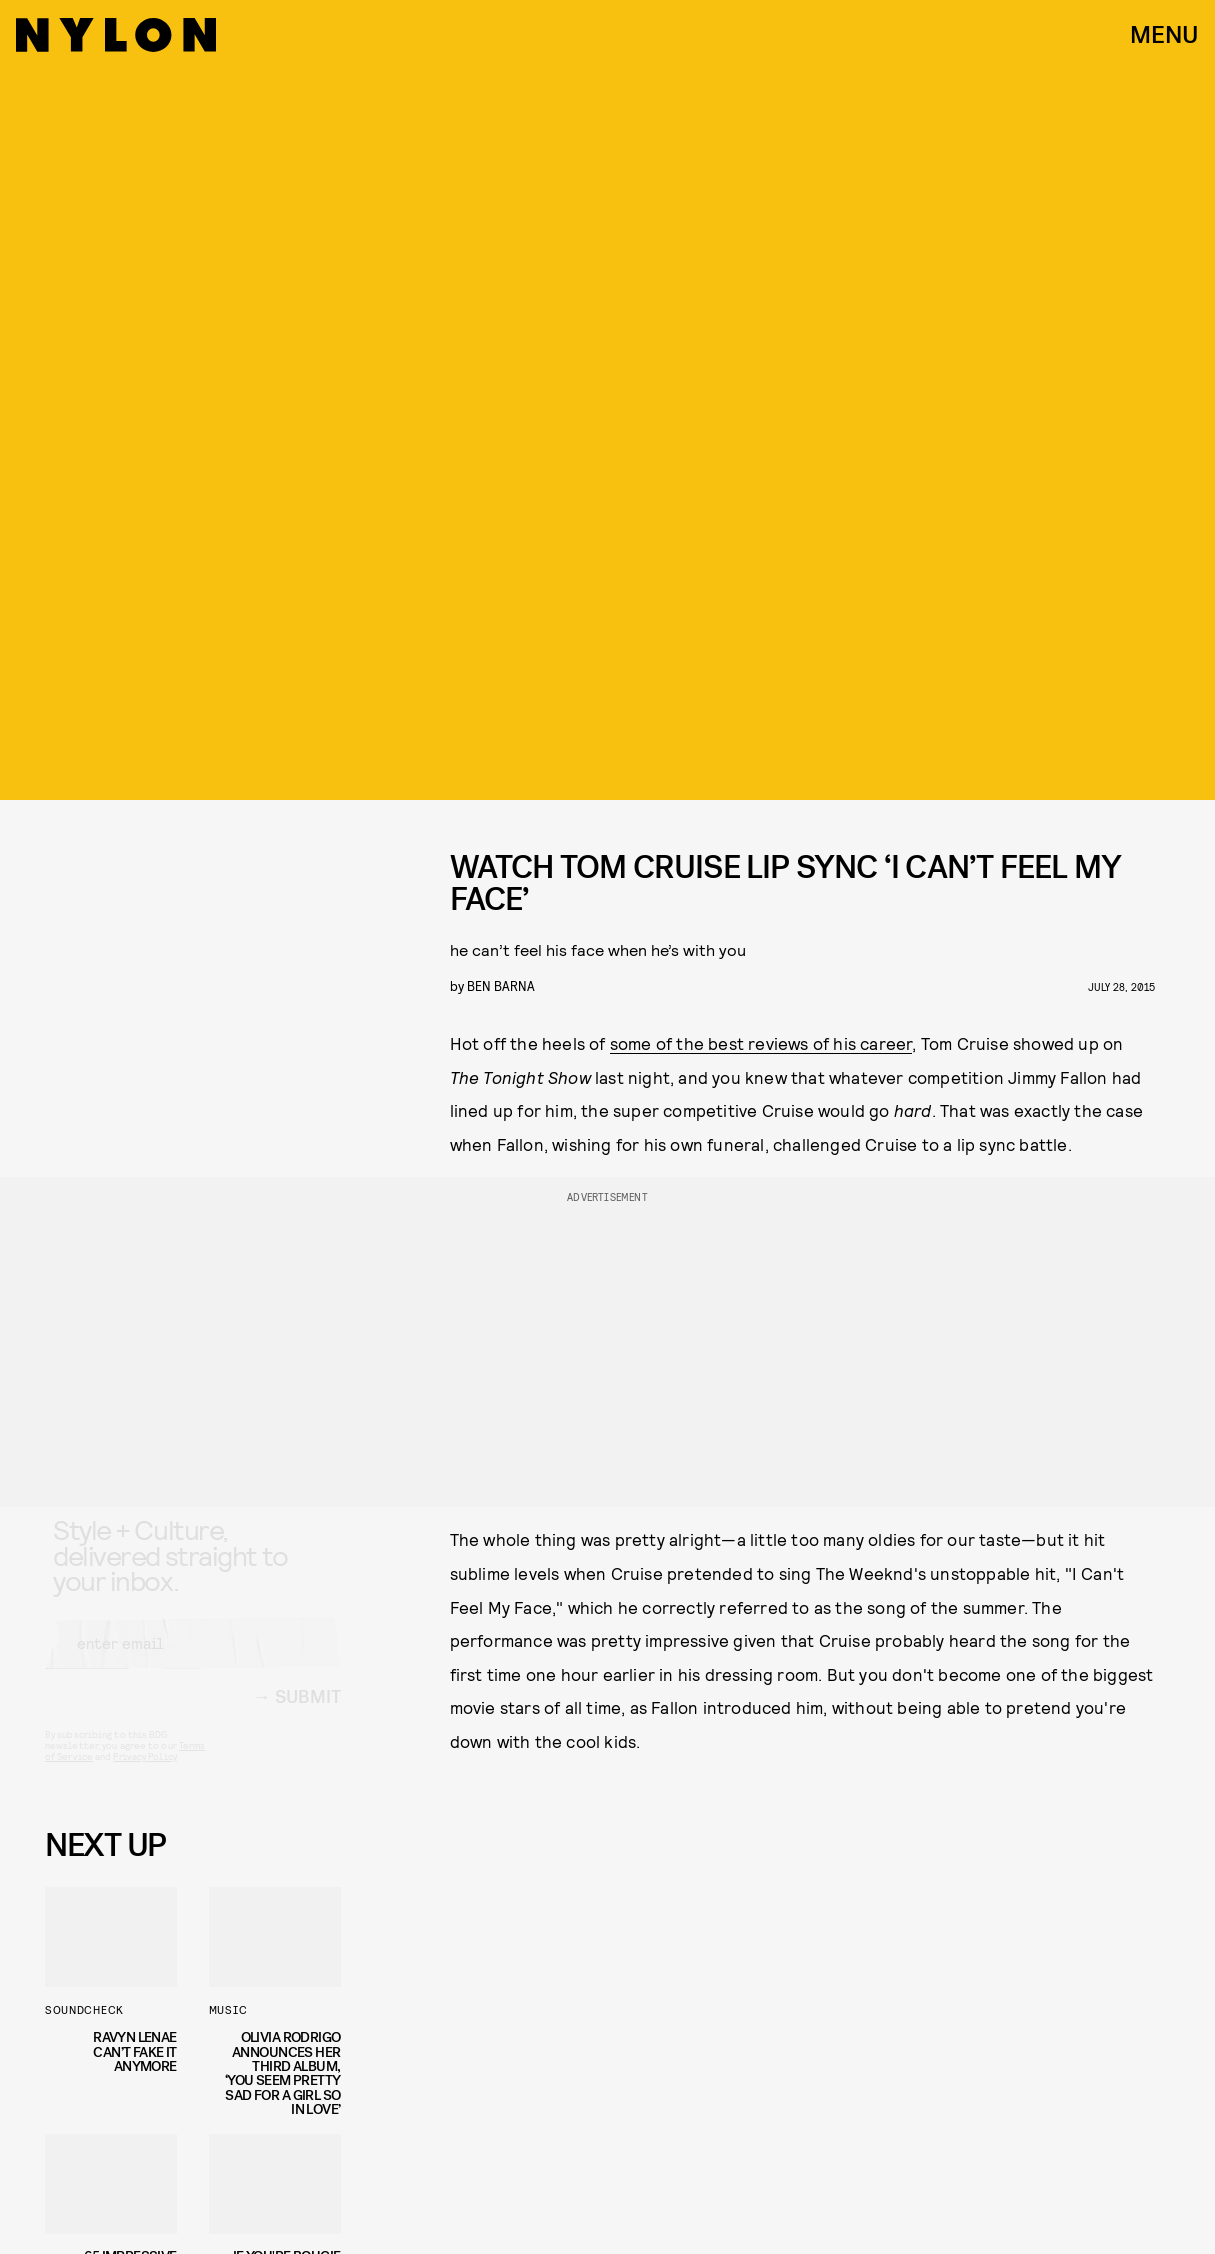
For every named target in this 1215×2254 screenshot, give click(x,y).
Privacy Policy (144, 1774)
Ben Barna (501, 985)
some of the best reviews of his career (761, 1043)
